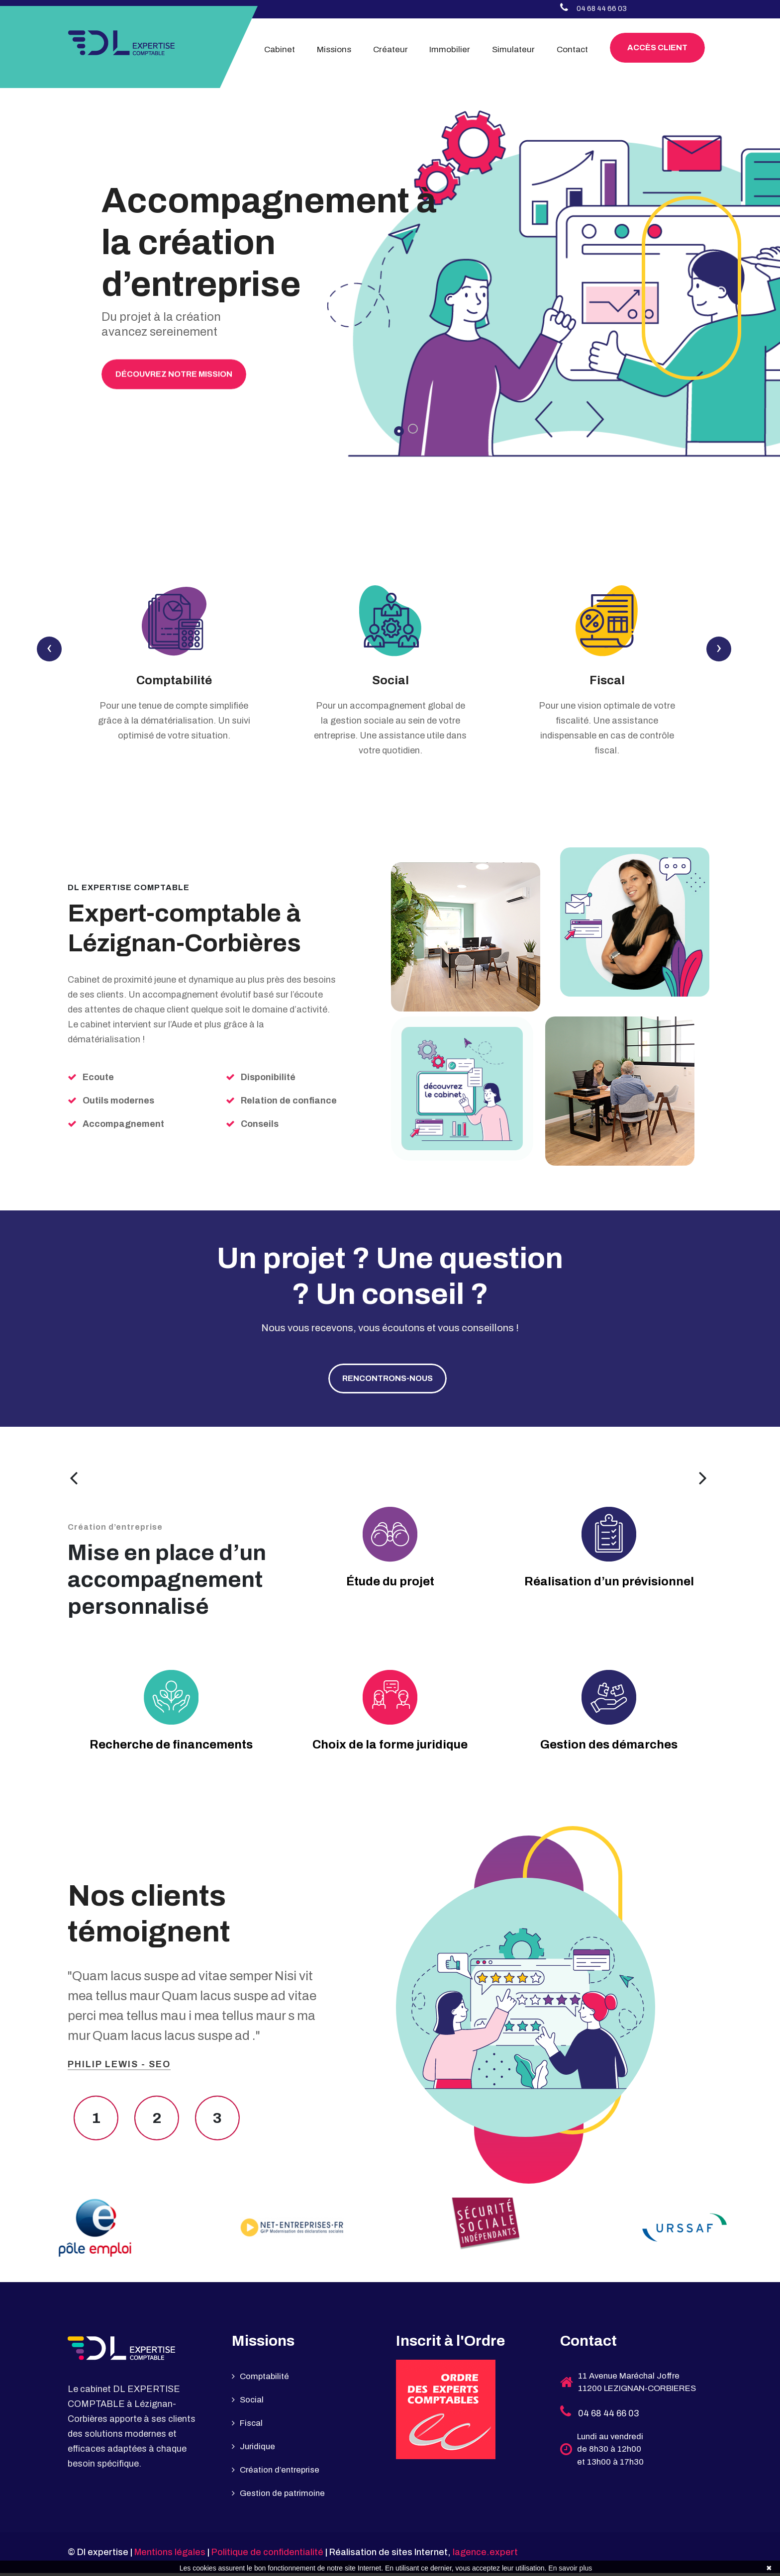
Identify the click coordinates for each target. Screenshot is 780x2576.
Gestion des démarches (609, 1748)
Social (390, 682)
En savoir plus (570, 2568)
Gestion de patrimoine (281, 2496)
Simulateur (513, 49)
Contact (572, 49)
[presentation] (49, 651)
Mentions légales (169, 2556)
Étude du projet (390, 1584)
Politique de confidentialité (267, 2556)
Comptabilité (174, 682)
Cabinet (279, 49)
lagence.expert (485, 2556)
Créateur (390, 49)
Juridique (254, 2450)
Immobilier (449, 49)
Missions (334, 49)
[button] (399, 431)
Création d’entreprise (278, 2473)
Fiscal (607, 682)
